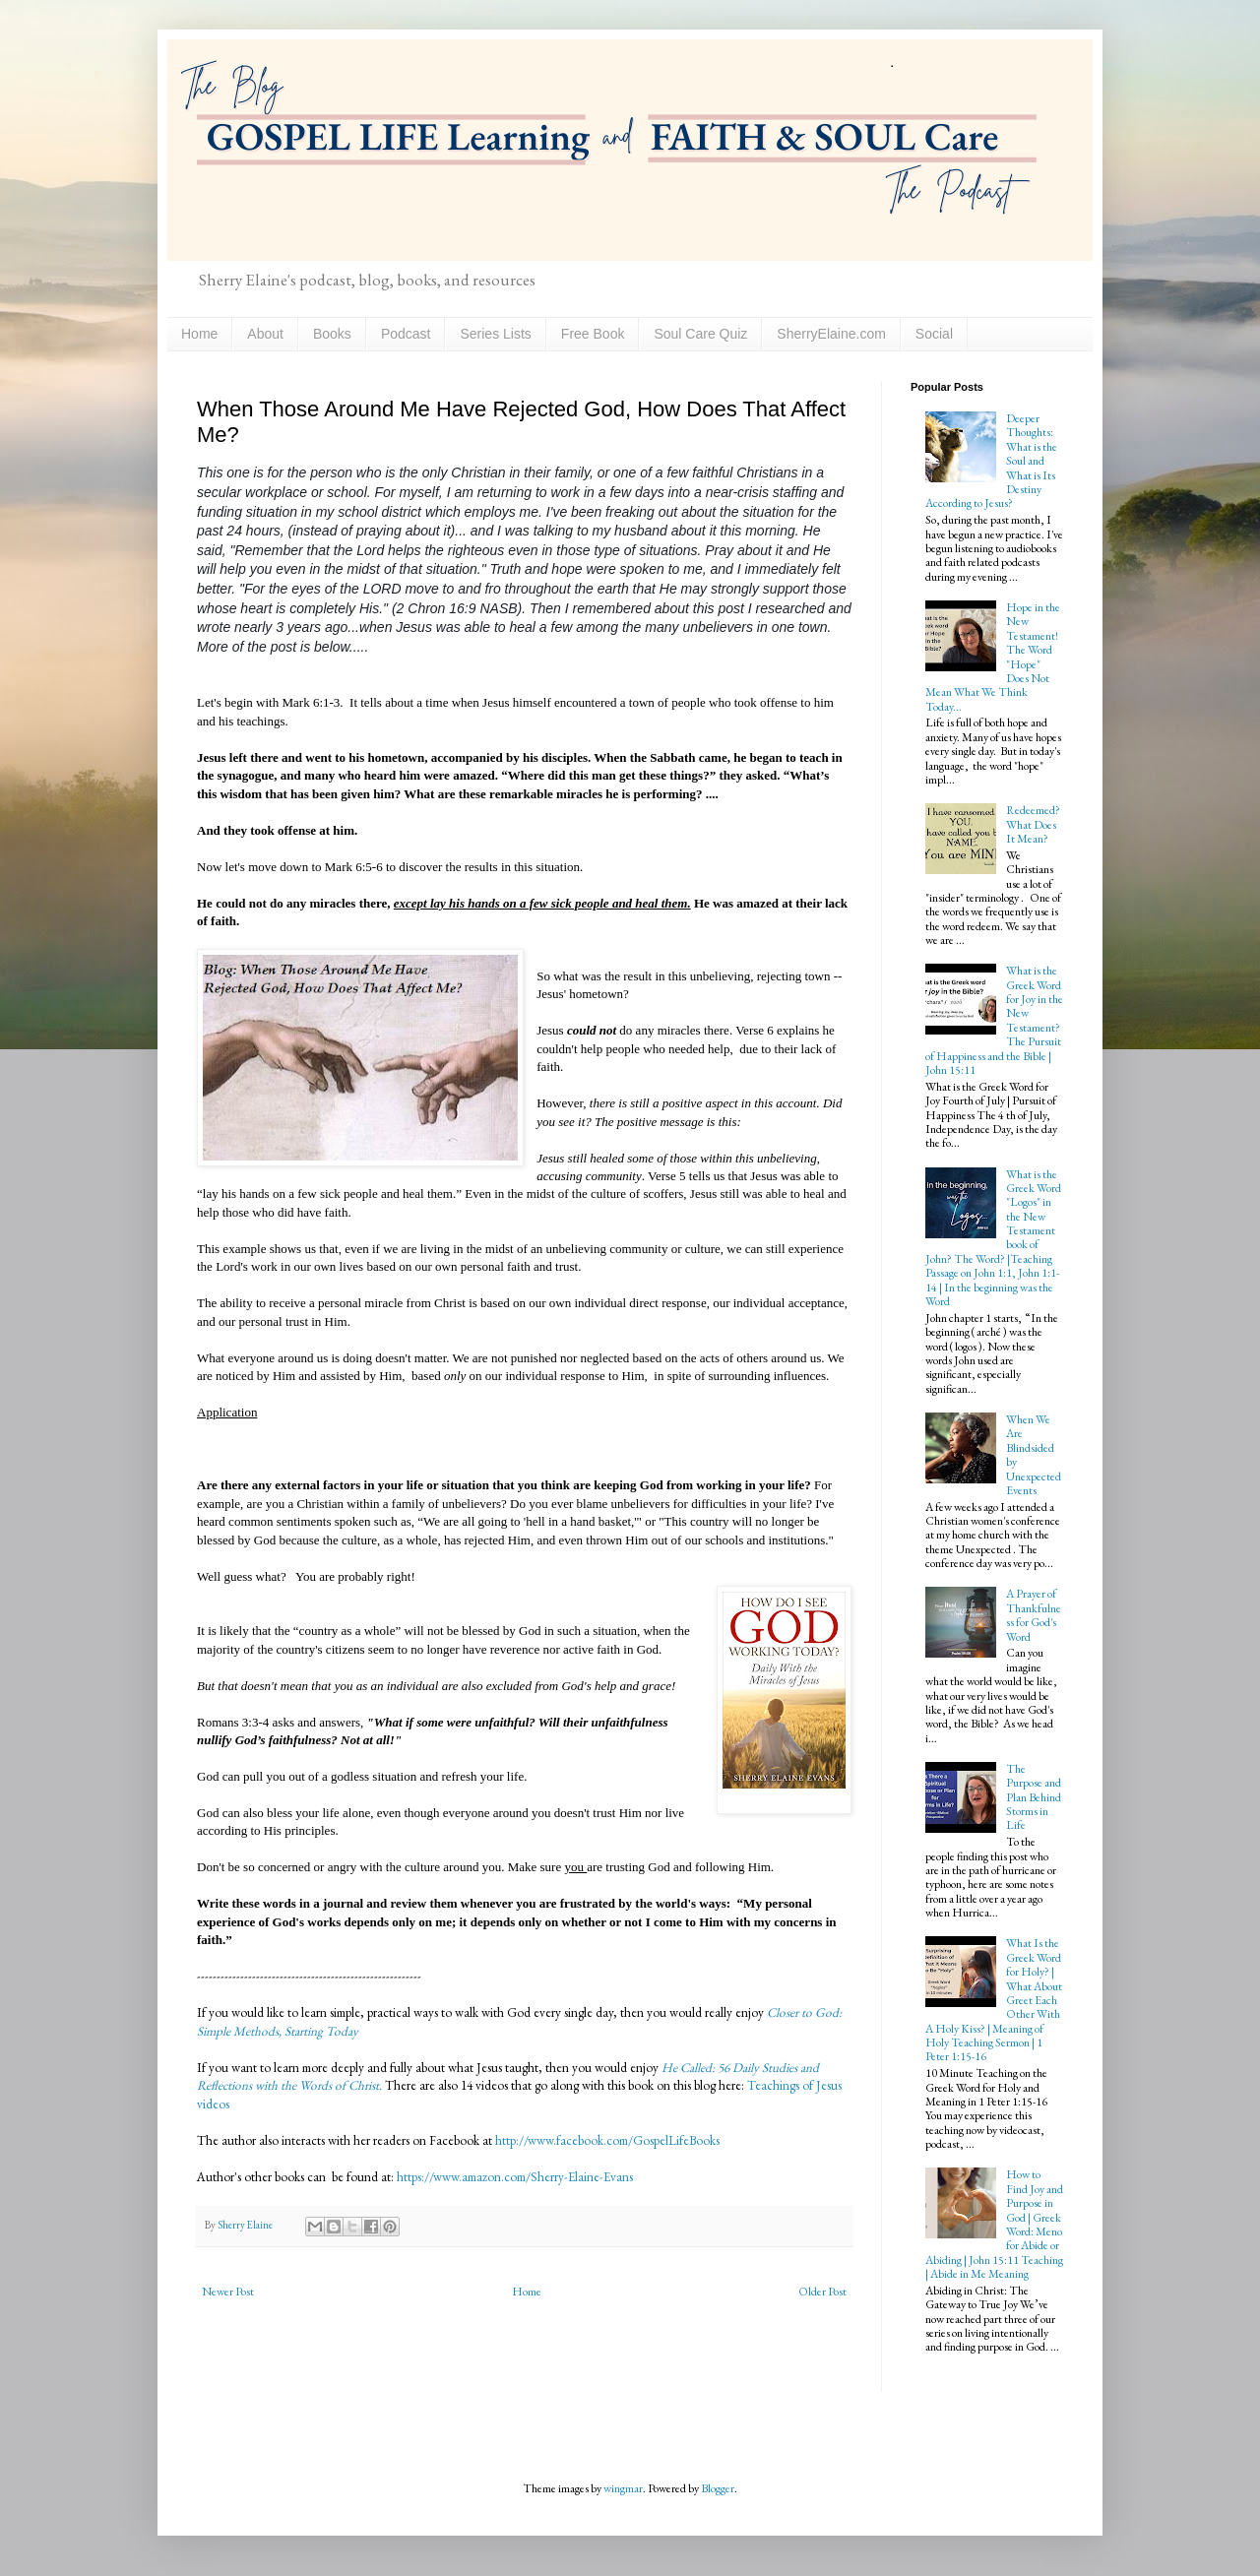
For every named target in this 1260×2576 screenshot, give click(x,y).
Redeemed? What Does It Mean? (1033, 824)
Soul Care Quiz (700, 334)
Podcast (406, 334)
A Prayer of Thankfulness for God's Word (1033, 1615)
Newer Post (228, 2291)
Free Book (593, 334)
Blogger (717, 2488)
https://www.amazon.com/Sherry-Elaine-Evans (513, 2176)
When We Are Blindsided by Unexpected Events (1033, 1455)
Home (199, 334)
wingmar (623, 2488)
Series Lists (495, 334)
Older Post (822, 2291)
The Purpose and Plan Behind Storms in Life (1033, 1797)
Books (332, 334)
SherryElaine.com (831, 334)
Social (934, 334)
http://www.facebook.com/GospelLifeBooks (607, 2140)
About (265, 334)
